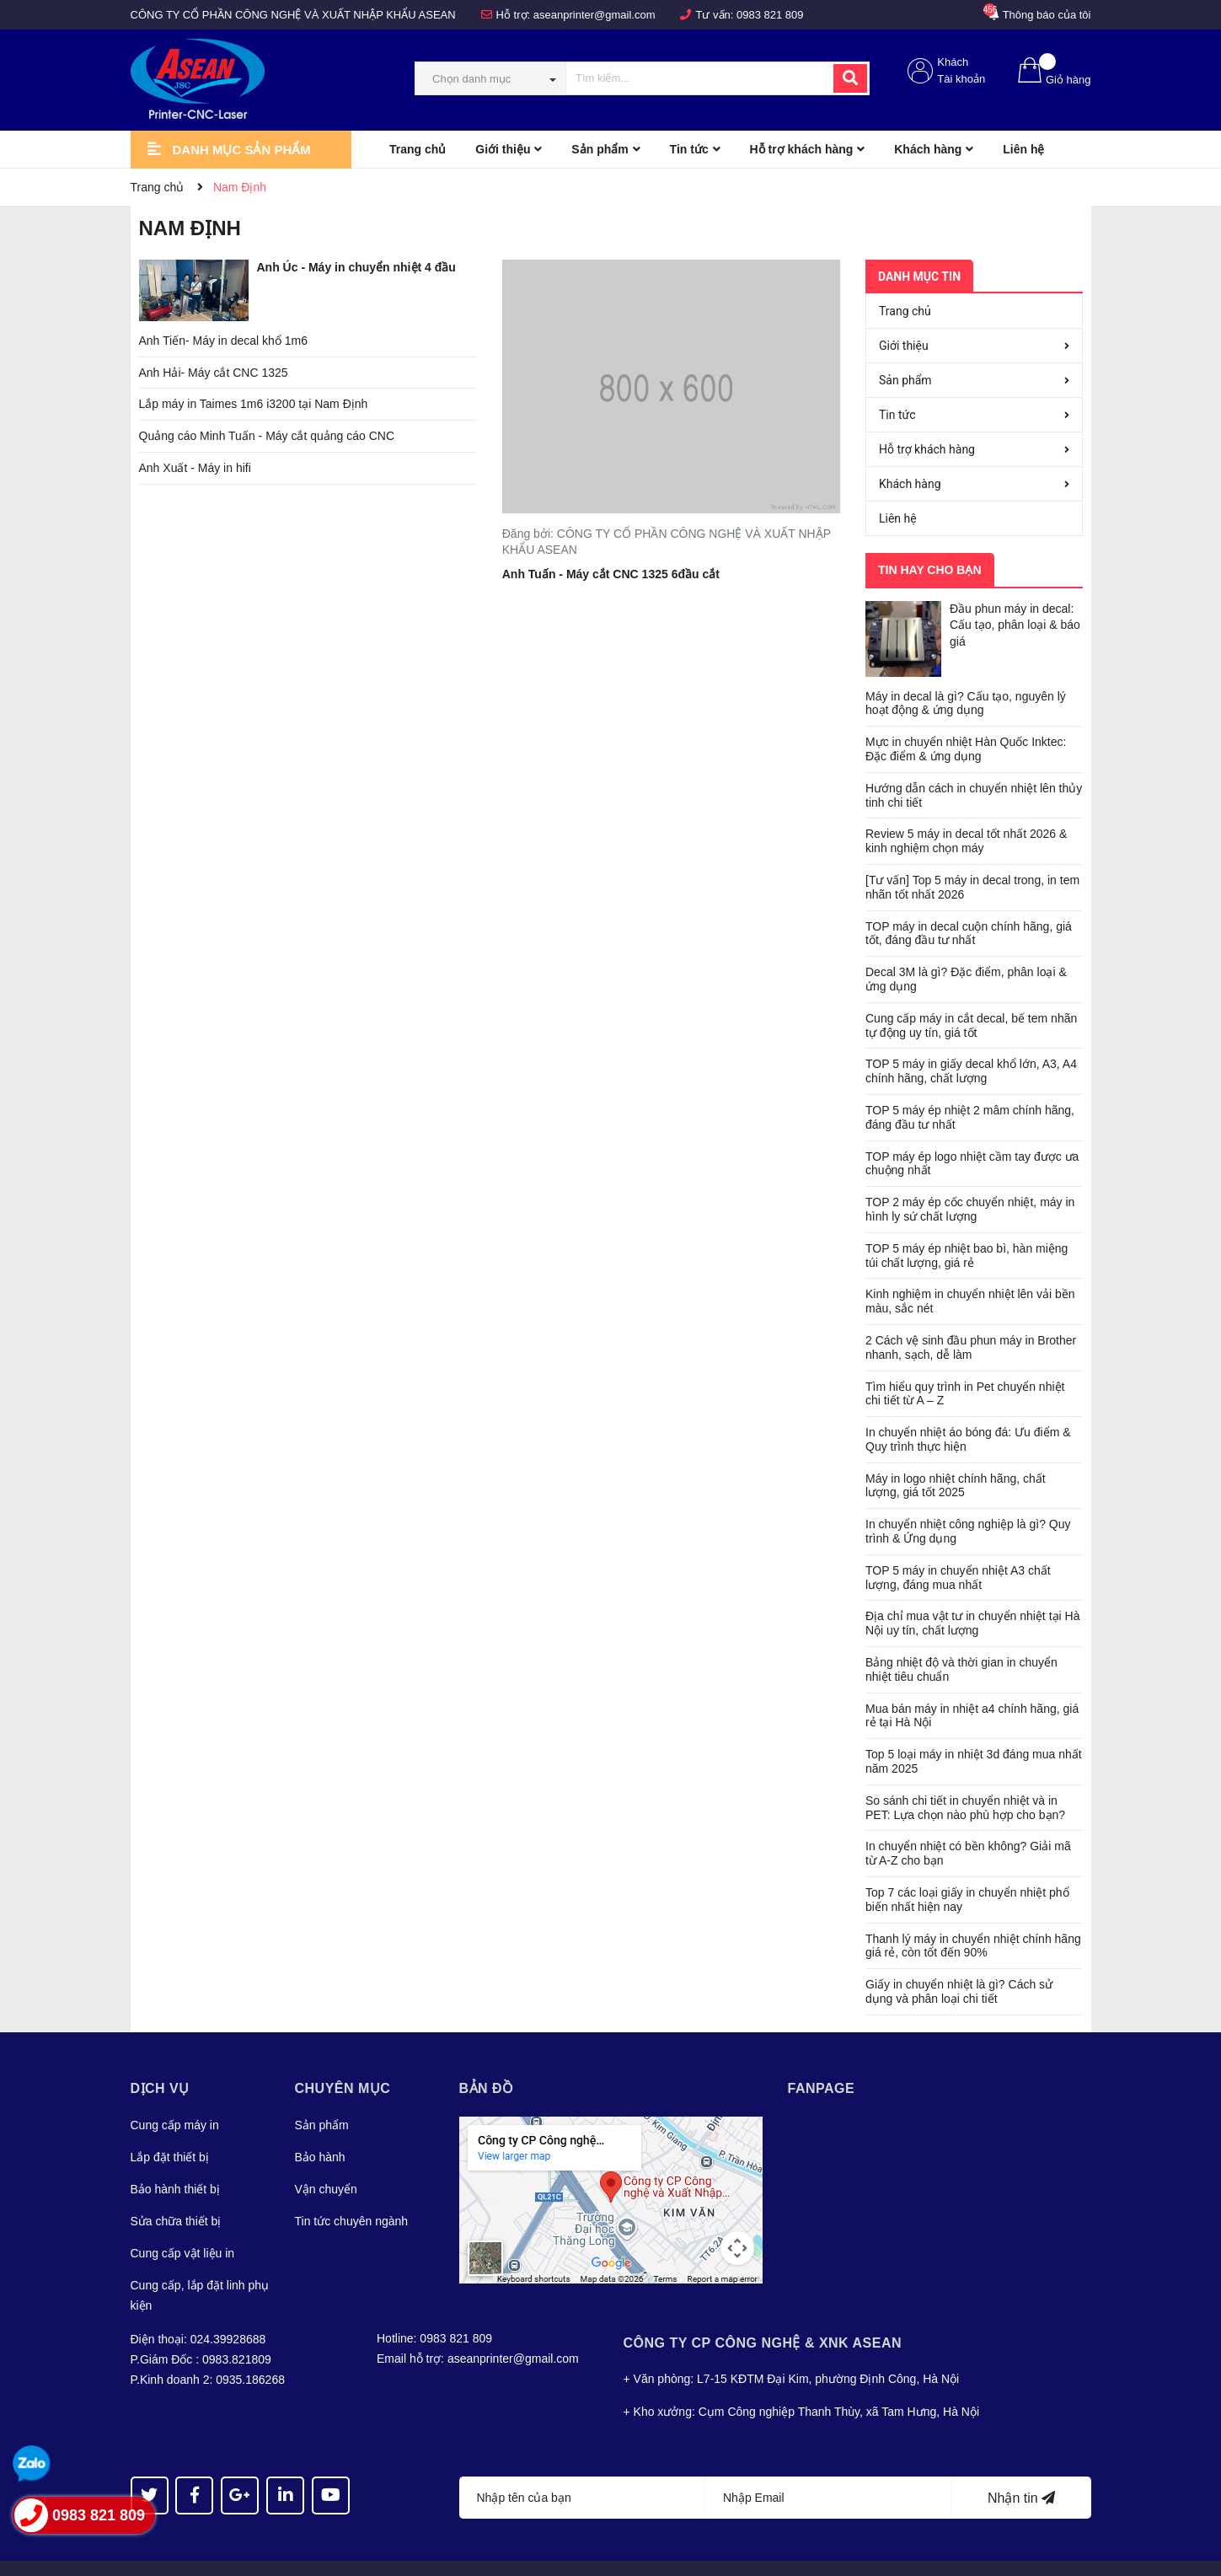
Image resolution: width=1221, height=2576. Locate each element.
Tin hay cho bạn (930, 570)
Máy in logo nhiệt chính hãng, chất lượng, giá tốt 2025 (955, 1454)
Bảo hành (320, 2126)
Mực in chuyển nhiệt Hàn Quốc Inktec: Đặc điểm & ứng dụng (965, 719)
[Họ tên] (582, 2467)
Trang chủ (905, 311)
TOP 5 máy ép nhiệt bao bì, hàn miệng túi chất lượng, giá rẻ (966, 1225)
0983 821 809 (770, 14)
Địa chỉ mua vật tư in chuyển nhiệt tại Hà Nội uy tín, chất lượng (972, 1593)
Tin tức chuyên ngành (352, 2191)
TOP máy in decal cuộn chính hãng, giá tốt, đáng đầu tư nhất (968, 902)
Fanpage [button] (821, 2058)
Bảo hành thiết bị (175, 2158)
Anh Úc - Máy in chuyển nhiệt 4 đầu (356, 267)
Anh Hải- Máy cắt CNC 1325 (213, 372)
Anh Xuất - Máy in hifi (195, 468)
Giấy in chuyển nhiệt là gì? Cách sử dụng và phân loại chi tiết (958, 1961)
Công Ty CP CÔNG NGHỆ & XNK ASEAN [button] (763, 2312)
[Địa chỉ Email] (828, 2467)
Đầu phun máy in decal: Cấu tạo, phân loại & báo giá (1015, 625)
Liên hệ (898, 518)
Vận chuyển (326, 2158)
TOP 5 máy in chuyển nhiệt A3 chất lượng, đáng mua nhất (958, 1547)
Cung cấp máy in (175, 2094)
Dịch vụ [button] (160, 2058)
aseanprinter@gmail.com (594, 14)
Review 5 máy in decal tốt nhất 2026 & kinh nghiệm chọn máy (966, 810)
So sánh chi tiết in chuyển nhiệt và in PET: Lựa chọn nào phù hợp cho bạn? (965, 1777)
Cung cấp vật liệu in (183, 2223)
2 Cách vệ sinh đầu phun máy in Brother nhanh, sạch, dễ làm (970, 1317)
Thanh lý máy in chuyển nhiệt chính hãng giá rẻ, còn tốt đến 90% (973, 1915)
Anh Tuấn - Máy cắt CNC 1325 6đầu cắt (611, 574)
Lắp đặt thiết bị (170, 2126)
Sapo (388, 2553)
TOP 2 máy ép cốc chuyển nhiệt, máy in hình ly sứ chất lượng (969, 1179)
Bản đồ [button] (486, 2058)
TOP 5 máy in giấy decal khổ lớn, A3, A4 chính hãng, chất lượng (971, 1041)
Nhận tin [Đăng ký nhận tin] (1021, 2468)
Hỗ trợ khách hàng (927, 449)
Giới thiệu (904, 345)
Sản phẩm (905, 380)
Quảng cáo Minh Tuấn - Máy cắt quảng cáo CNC (267, 436)
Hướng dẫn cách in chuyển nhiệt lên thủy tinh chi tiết (973, 765)
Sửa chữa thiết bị (176, 2191)
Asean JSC (267, 2553)
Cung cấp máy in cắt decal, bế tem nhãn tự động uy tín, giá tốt (971, 995)
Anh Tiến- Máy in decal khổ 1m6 (223, 340)
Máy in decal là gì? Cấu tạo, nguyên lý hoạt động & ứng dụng (965, 672)
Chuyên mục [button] (343, 2058)
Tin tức (897, 414)
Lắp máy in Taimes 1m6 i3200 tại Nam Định (253, 404)
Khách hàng (910, 484)
